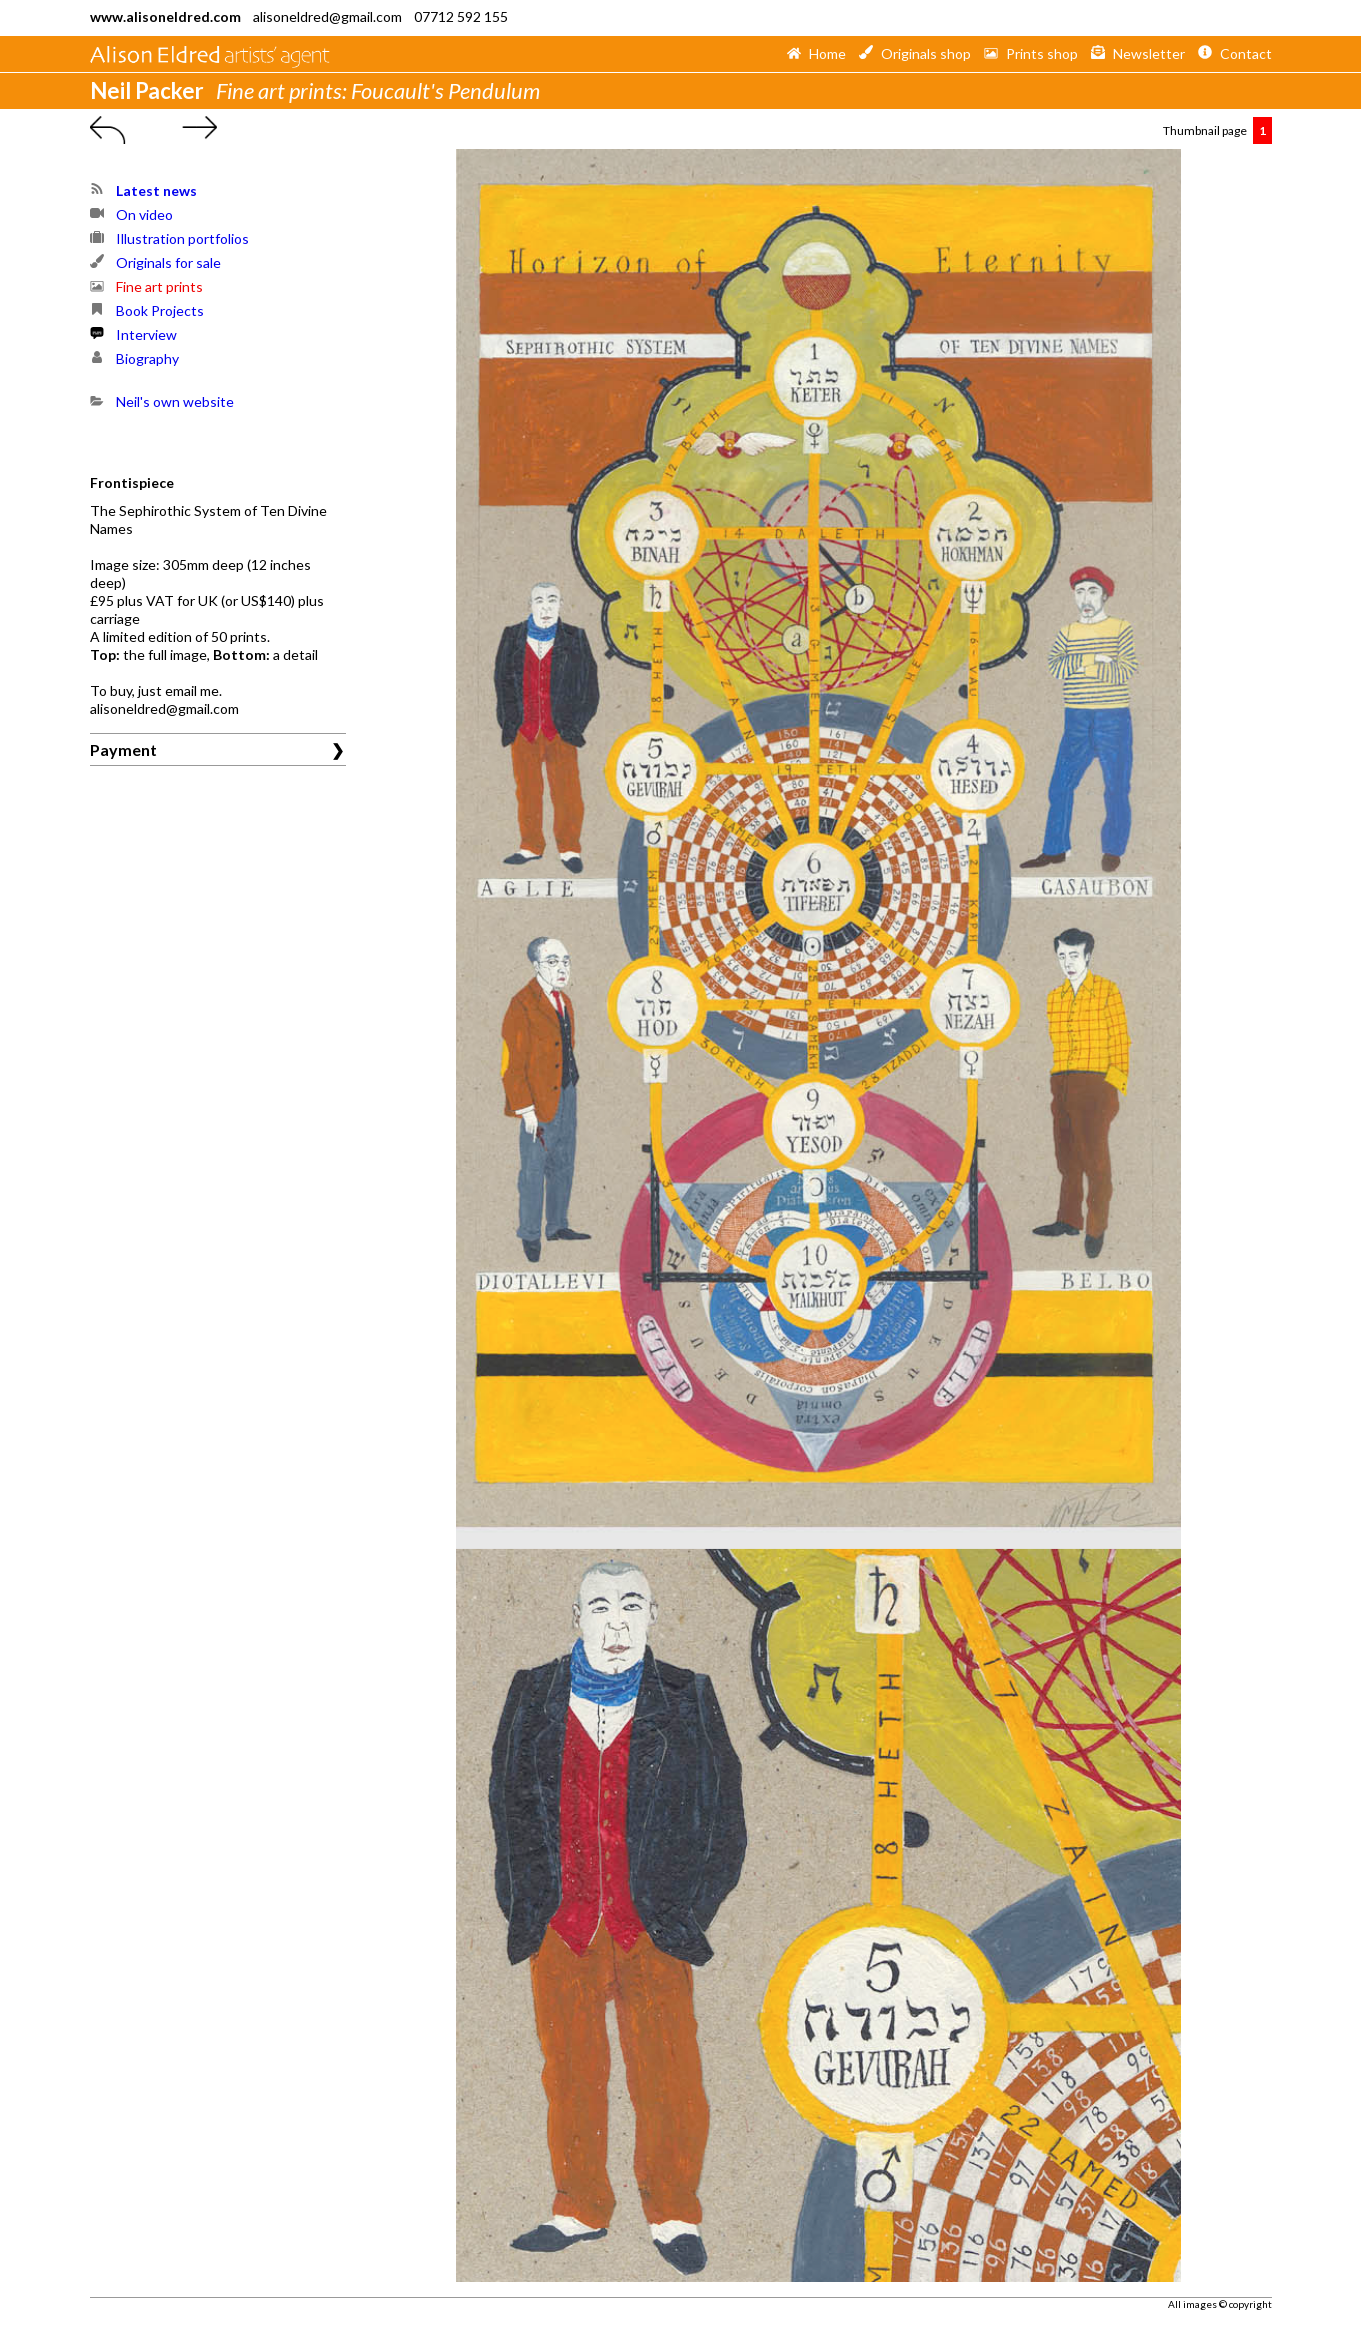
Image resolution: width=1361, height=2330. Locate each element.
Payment (123, 749)
